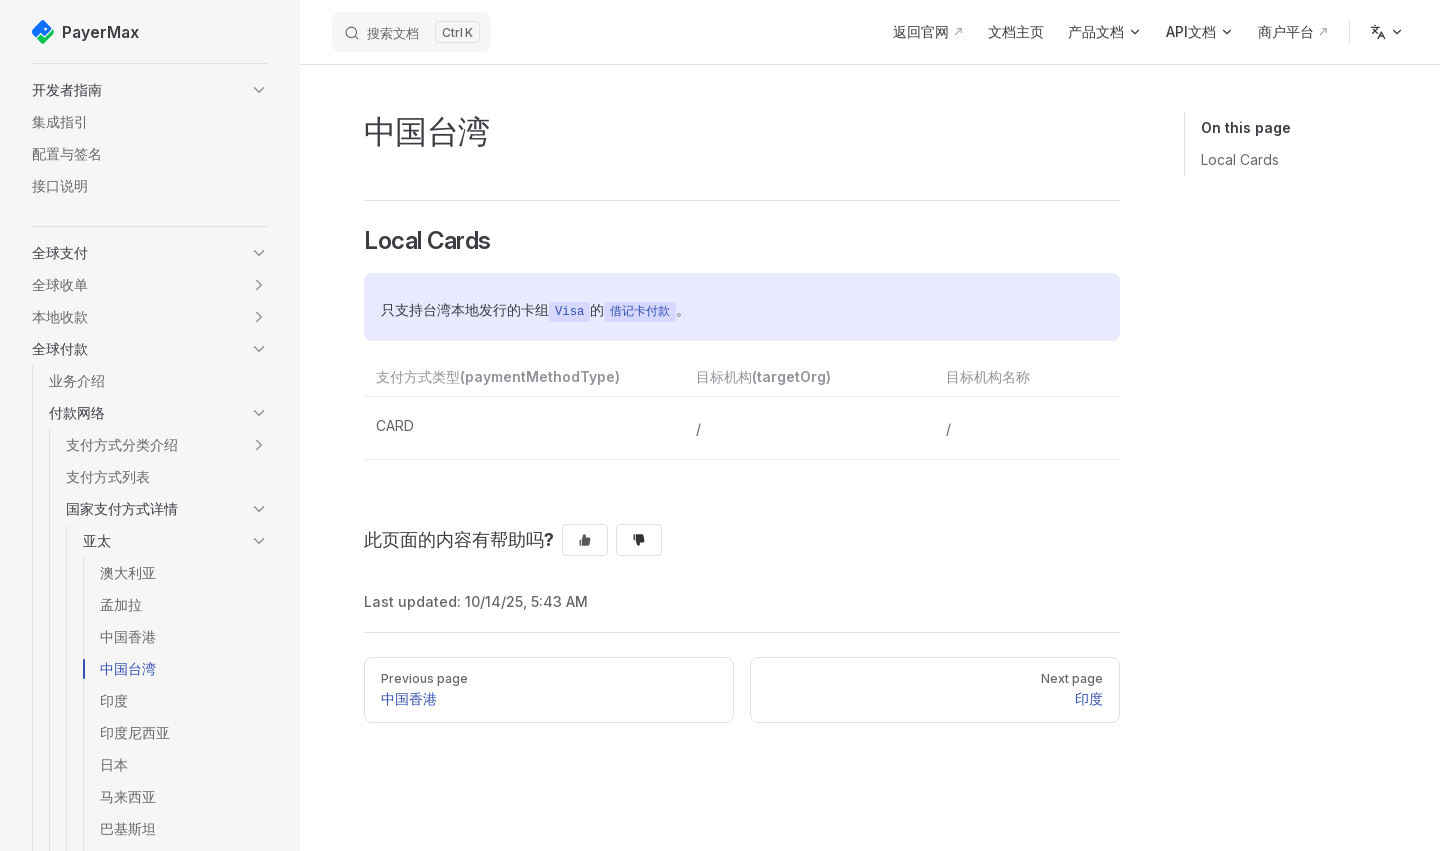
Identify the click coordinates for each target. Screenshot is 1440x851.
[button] (150, 90)
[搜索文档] (411, 32)
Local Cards (1240, 159)
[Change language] (1387, 32)
